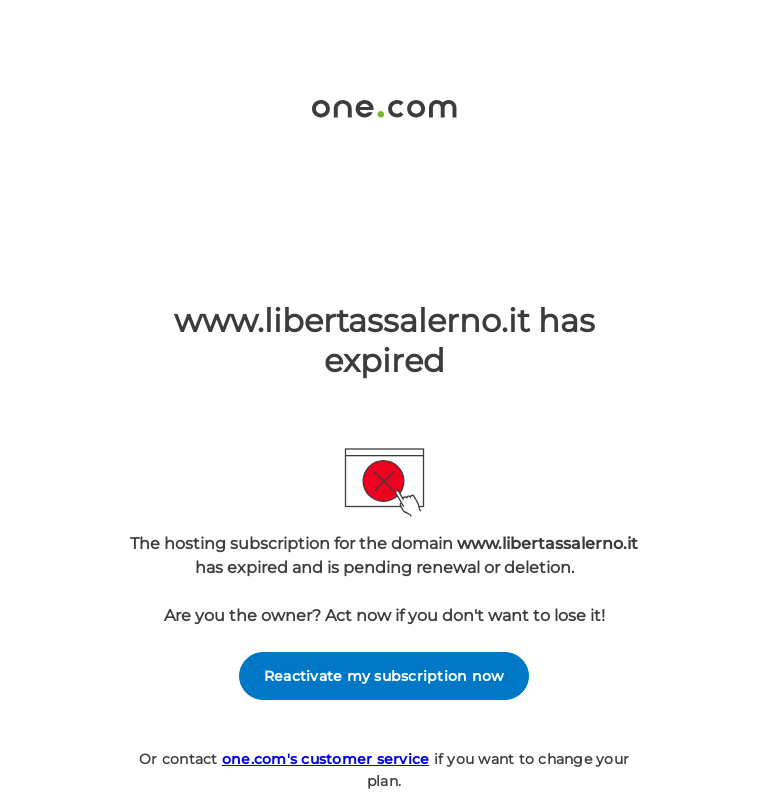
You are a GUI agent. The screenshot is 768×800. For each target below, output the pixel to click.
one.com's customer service (326, 759)
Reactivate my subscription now (384, 676)
